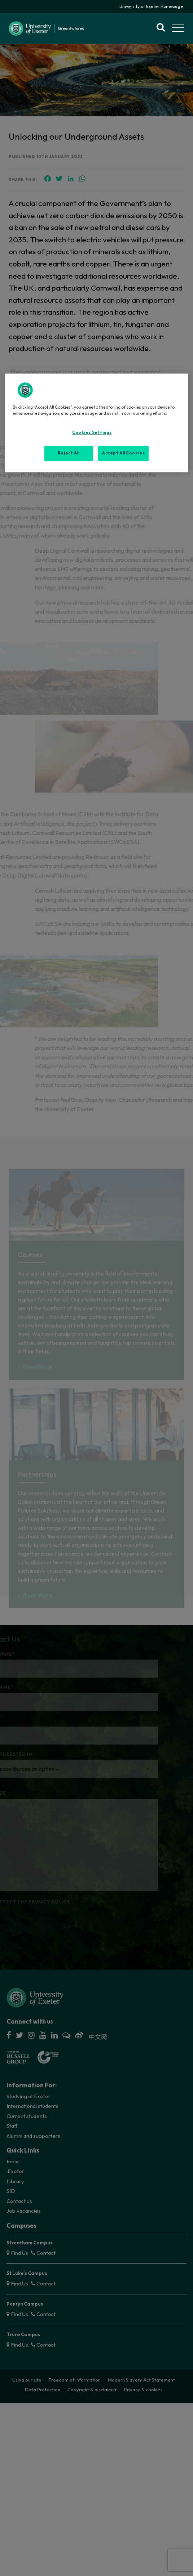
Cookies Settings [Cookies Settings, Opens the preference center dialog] (91, 432)
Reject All (69, 453)
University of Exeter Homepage (151, 6)
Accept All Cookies (123, 453)
